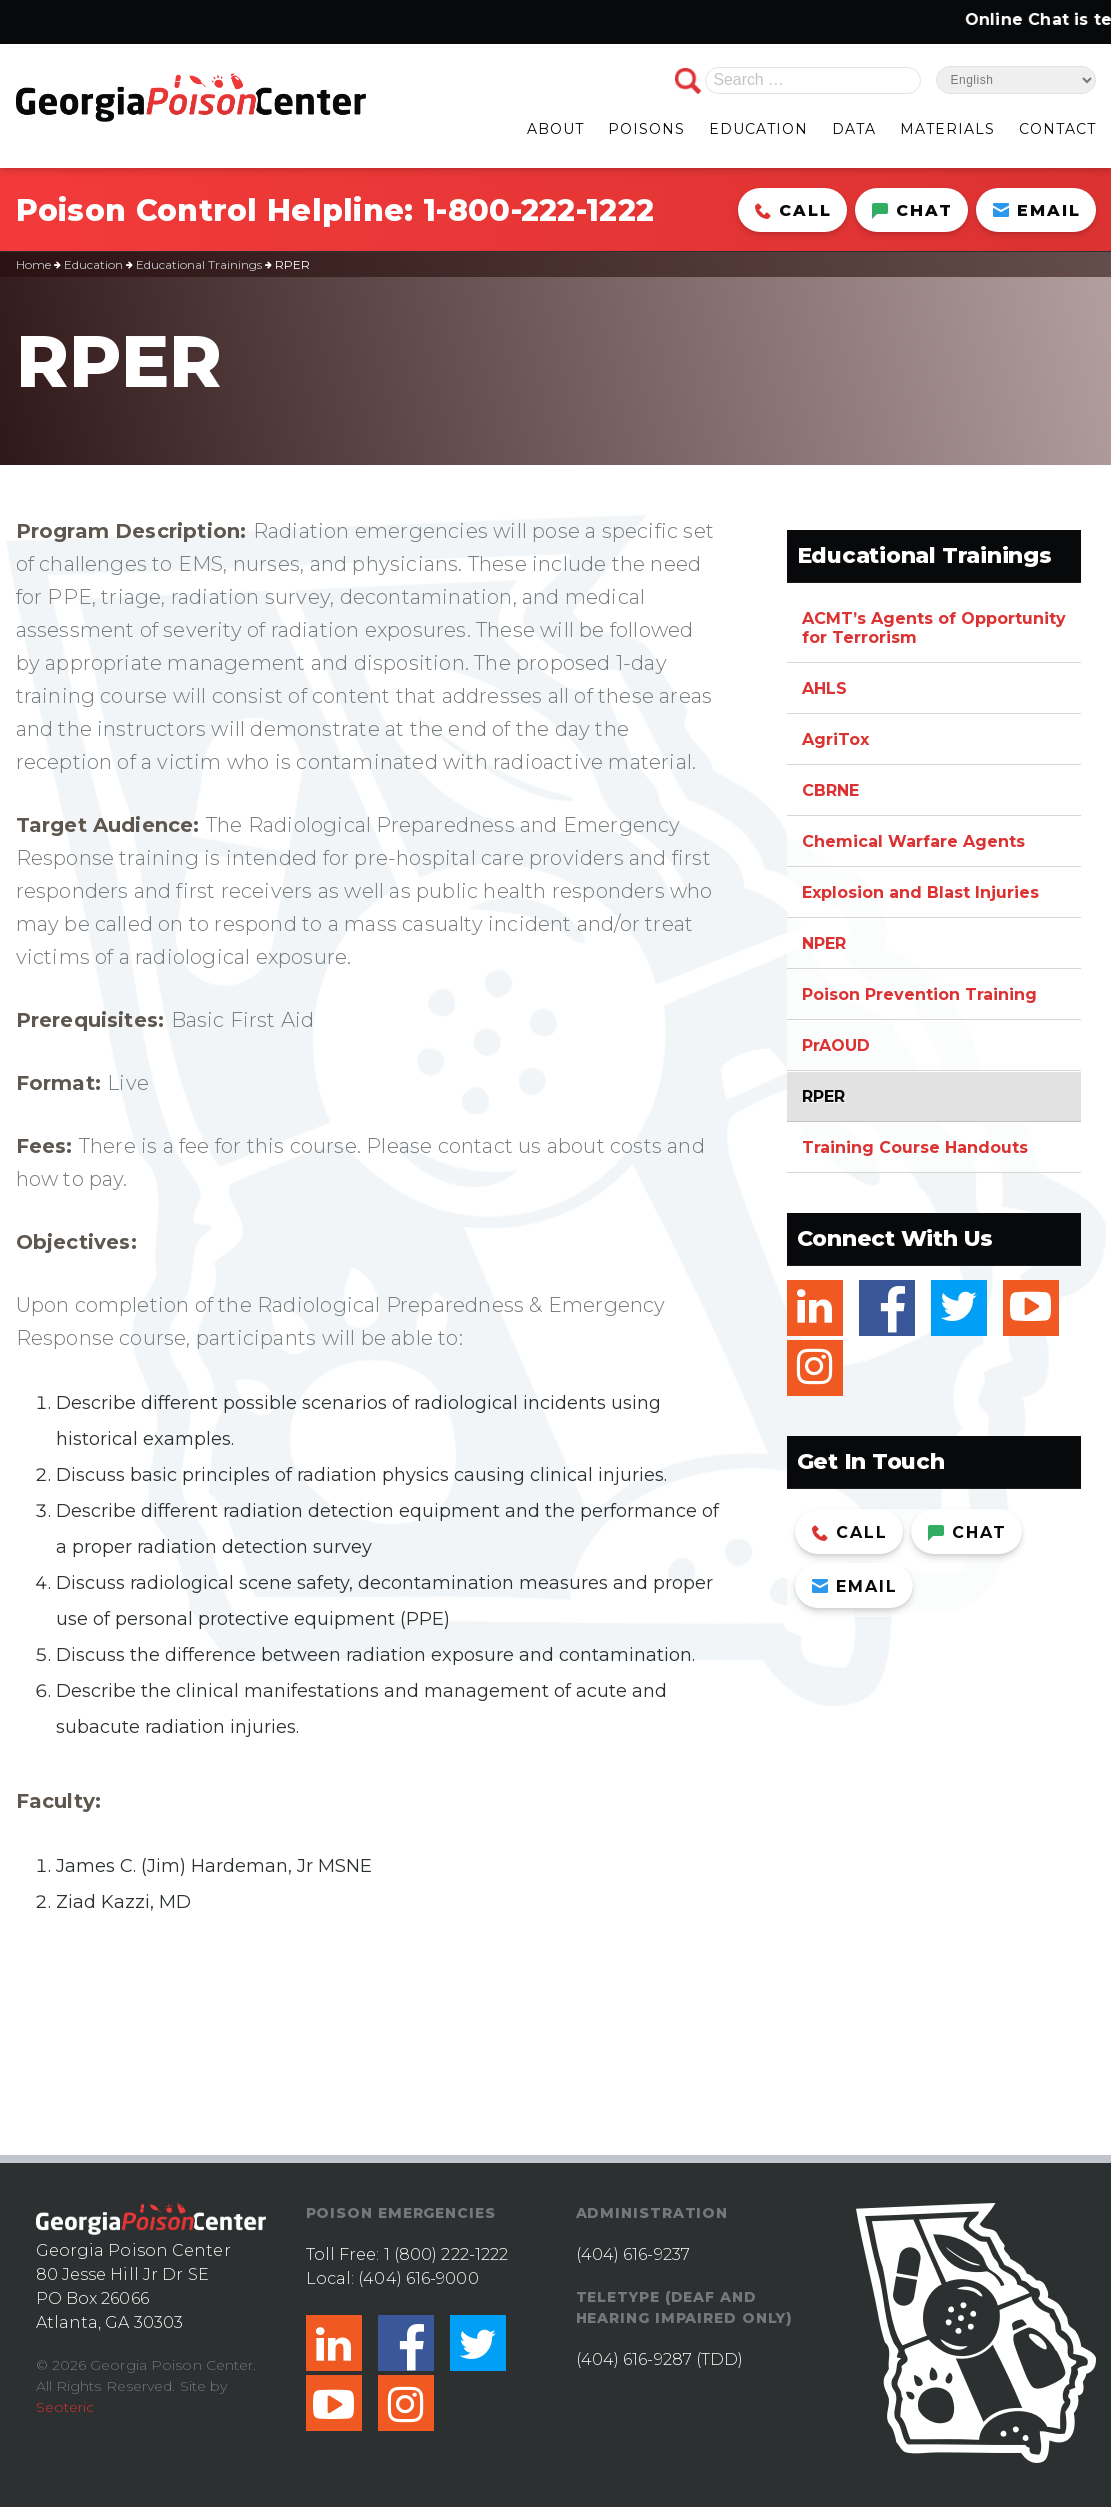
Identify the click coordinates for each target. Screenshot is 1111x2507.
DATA (854, 129)
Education (93, 264)
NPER (824, 943)
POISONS (646, 129)
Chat (912, 210)
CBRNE (830, 790)
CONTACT (1057, 129)
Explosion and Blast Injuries (920, 892)
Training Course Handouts (915, 1147)
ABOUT (555, 129)
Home (33, 264)
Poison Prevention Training (919, 994)
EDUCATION (758, 129)
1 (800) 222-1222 (446, 2254)
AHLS (824, 688)
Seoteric (65, 2407)
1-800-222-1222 (538, 210)
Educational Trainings (199, 264)
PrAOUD (836, 1045)
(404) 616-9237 (633, 2254)
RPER (823, 1096)
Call (793, 210)
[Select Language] (1016, 80)
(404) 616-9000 (418, 2278)
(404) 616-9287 (634, 2359)
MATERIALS (947, 129)
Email (1037, 210)
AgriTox (835, 739)
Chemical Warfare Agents (913, 841)
